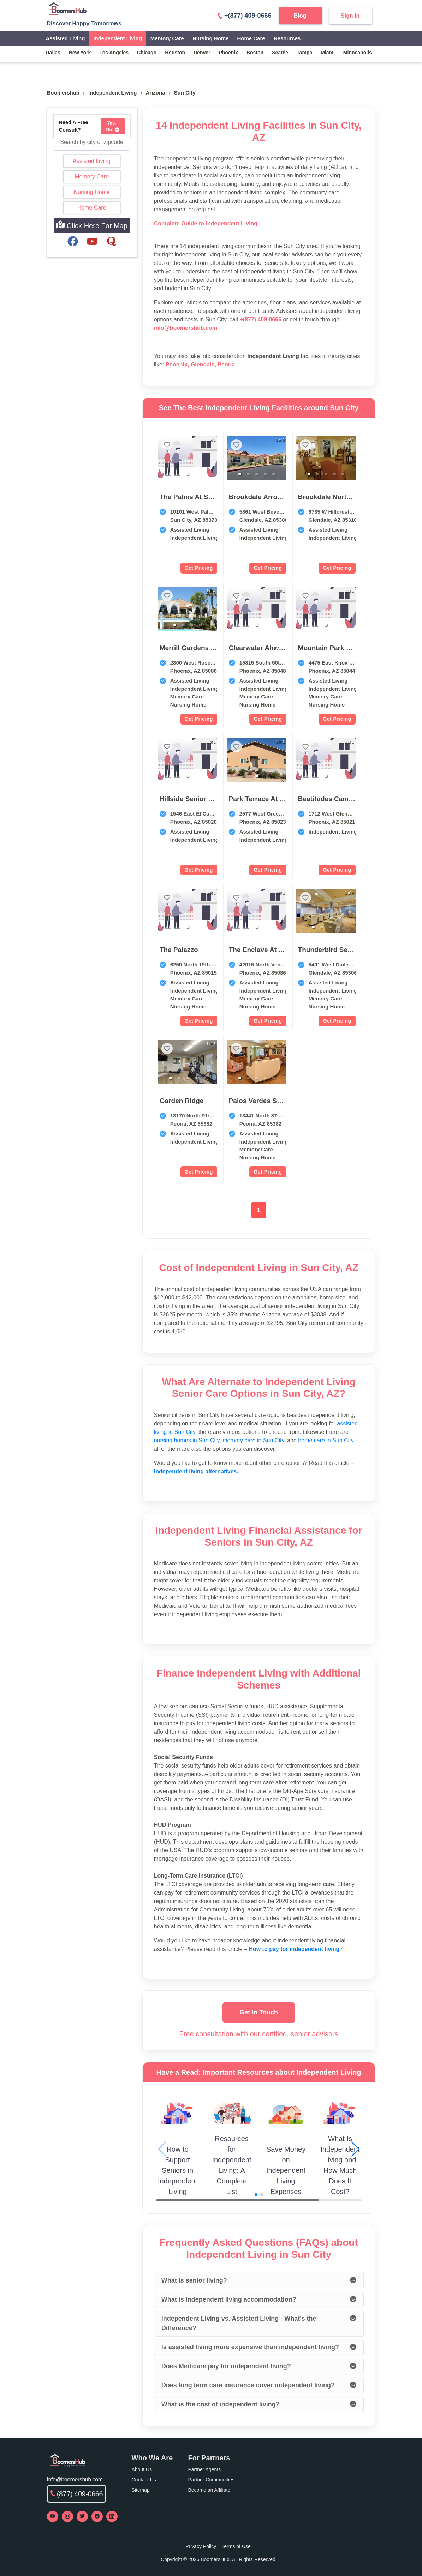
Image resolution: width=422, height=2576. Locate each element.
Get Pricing (199, 568)
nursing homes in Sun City (187, 1440)
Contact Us (144, 2480)
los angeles (114, 52)
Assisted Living (65, 38)
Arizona (155, 93)
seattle (280, 52)
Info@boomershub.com (75, 2480)
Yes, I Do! (113, 126)
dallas (53, 52)
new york (80, 52)
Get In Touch (258, 2012)
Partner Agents (204, 2469)
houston (175, 52)
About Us (142, 2469)
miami (328, 52)
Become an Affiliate (209, 2490)
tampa (304, 52)
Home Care (251, 38)
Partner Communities (211, 2480)
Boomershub (63, 93)
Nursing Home (210, 38)
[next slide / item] (281, 458)
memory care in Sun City (253, 1440)
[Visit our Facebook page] (97, 2516)
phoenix (228, 52)
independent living (112, 93)
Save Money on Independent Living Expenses (285, 2170)
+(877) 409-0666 (245, 15)
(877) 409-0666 (76, 2494)
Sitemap (141, 2490)
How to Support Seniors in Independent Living (177, 2170)
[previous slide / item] (232, 458)
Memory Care (167, 38)
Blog (300, 16)
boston (254, 52)
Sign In (350, 16)
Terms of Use (235, 2546)
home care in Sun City (325, 1440)
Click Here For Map (91, 225)
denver (202, 52)
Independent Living (117, 38)
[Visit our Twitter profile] (82, 2516)
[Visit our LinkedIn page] (112, 2516)
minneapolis (357, 52)
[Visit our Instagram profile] (67, 2516)
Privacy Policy (200, 2546)
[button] (187, 474)
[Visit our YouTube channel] (52, 2516)
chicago (146, 52)
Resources (287, 38)
